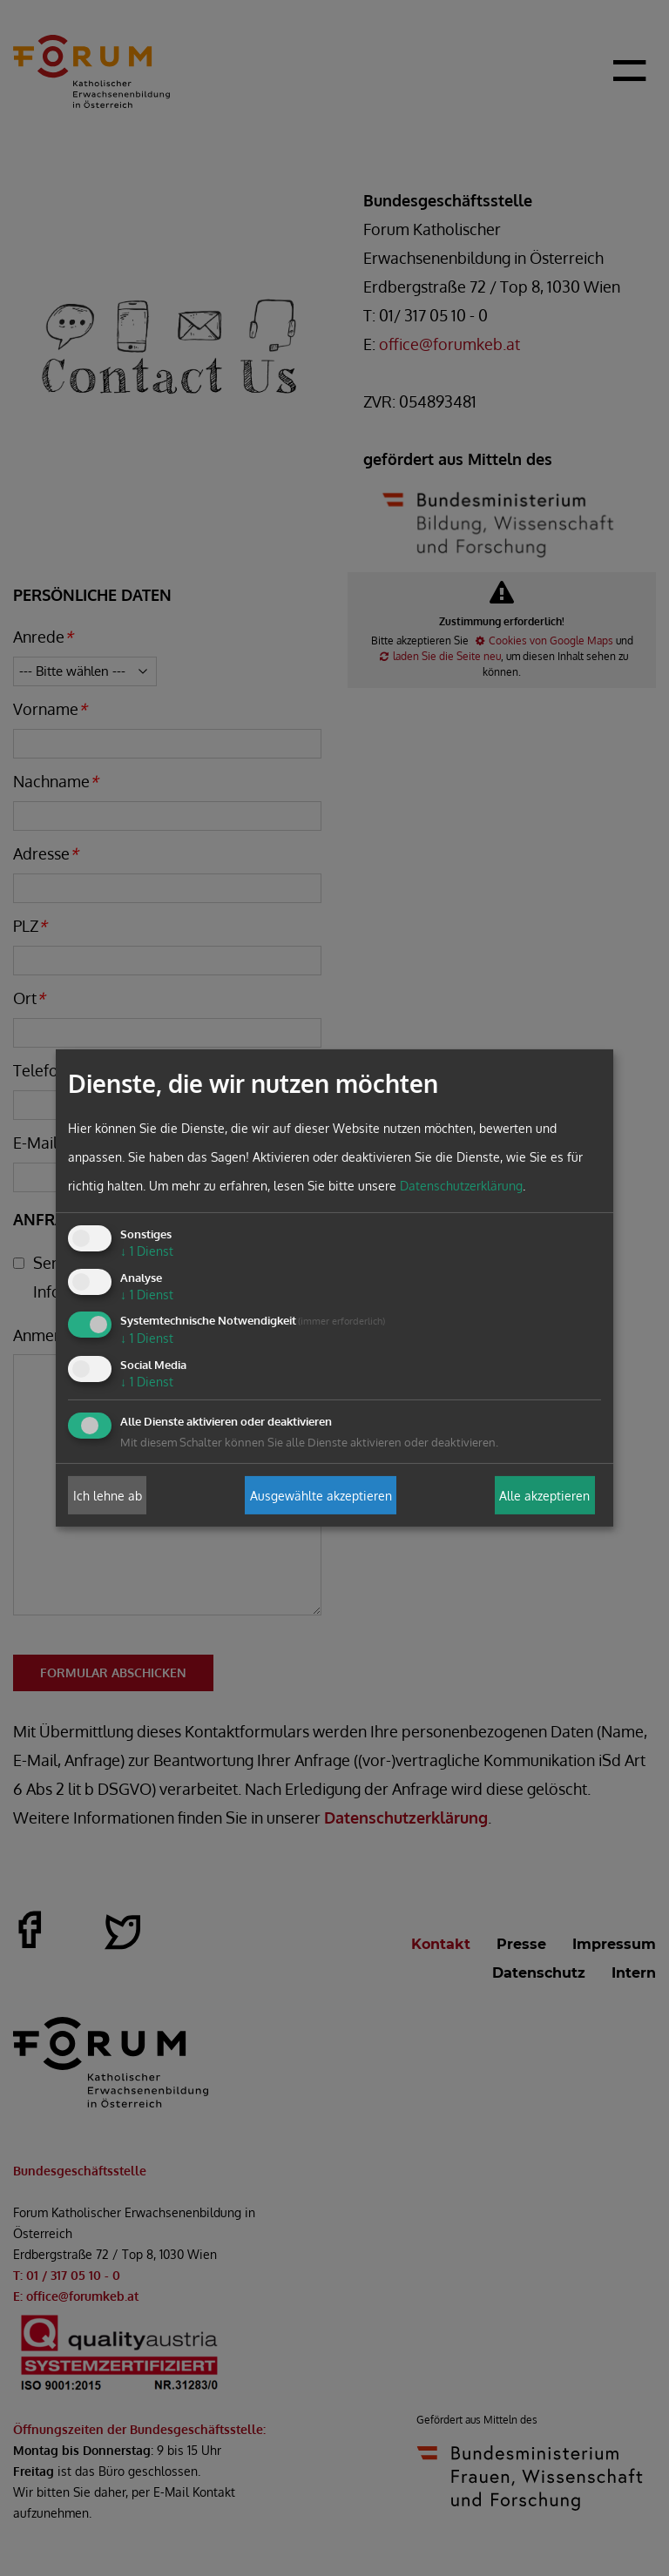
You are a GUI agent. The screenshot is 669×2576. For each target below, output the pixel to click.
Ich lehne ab (107, 1494)
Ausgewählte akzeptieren (321, 1494)
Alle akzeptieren (544, 1494)
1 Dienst (146, 1251)
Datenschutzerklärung (461, 1185)
